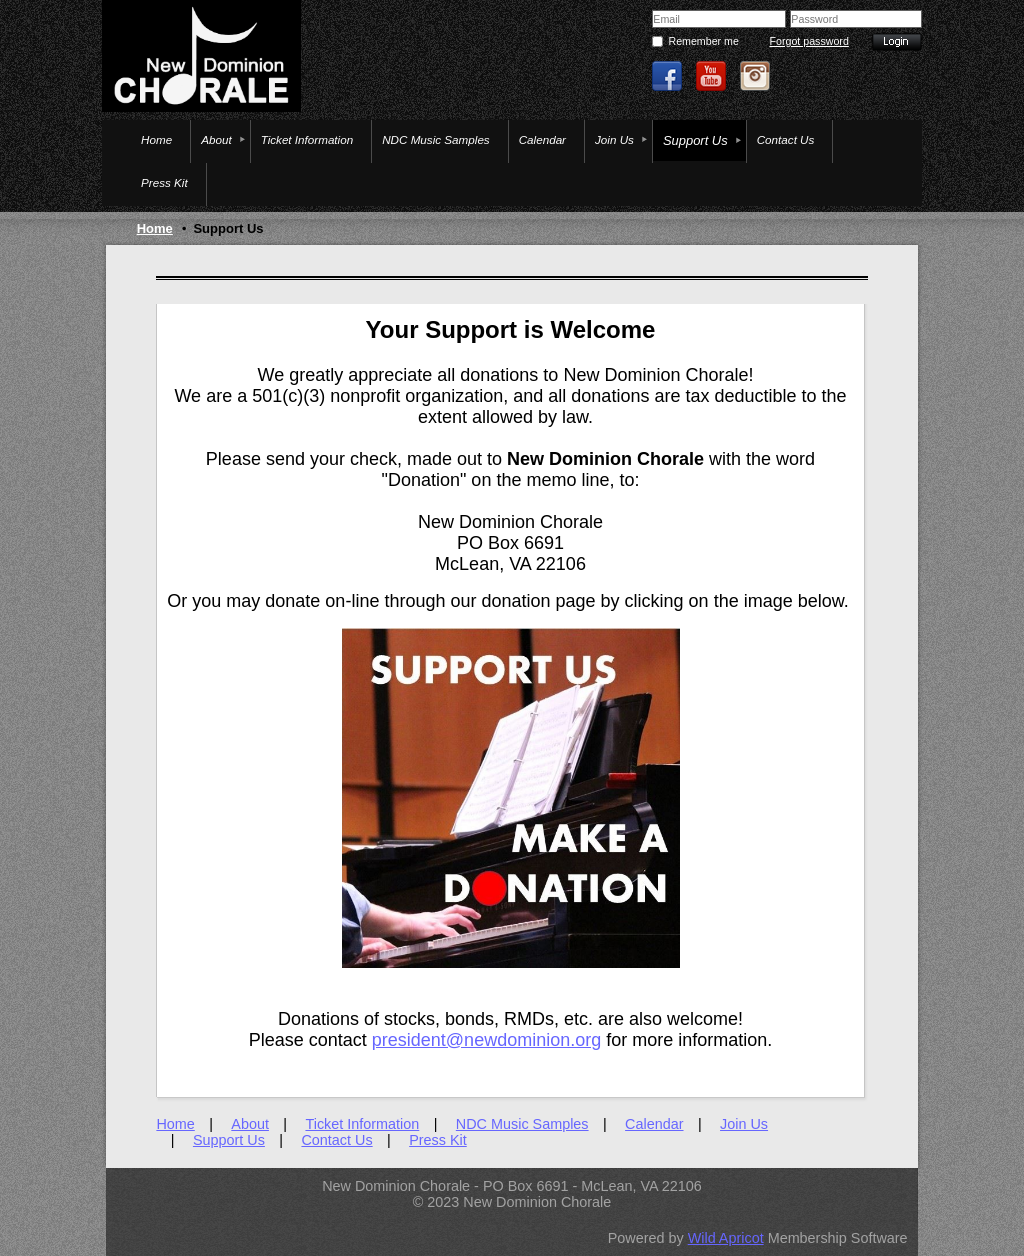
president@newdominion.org (486, 1040)
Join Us (744, 1124)
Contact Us (336, 1140)
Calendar (654, 1124)
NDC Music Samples (522, 1124)
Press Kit (438, 1140)
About (250, 1124)
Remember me (703, 41)
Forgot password (808, 41)
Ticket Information (362, 1124)
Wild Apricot (726, 1238)
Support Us (229, 1140)
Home (155, 228)
